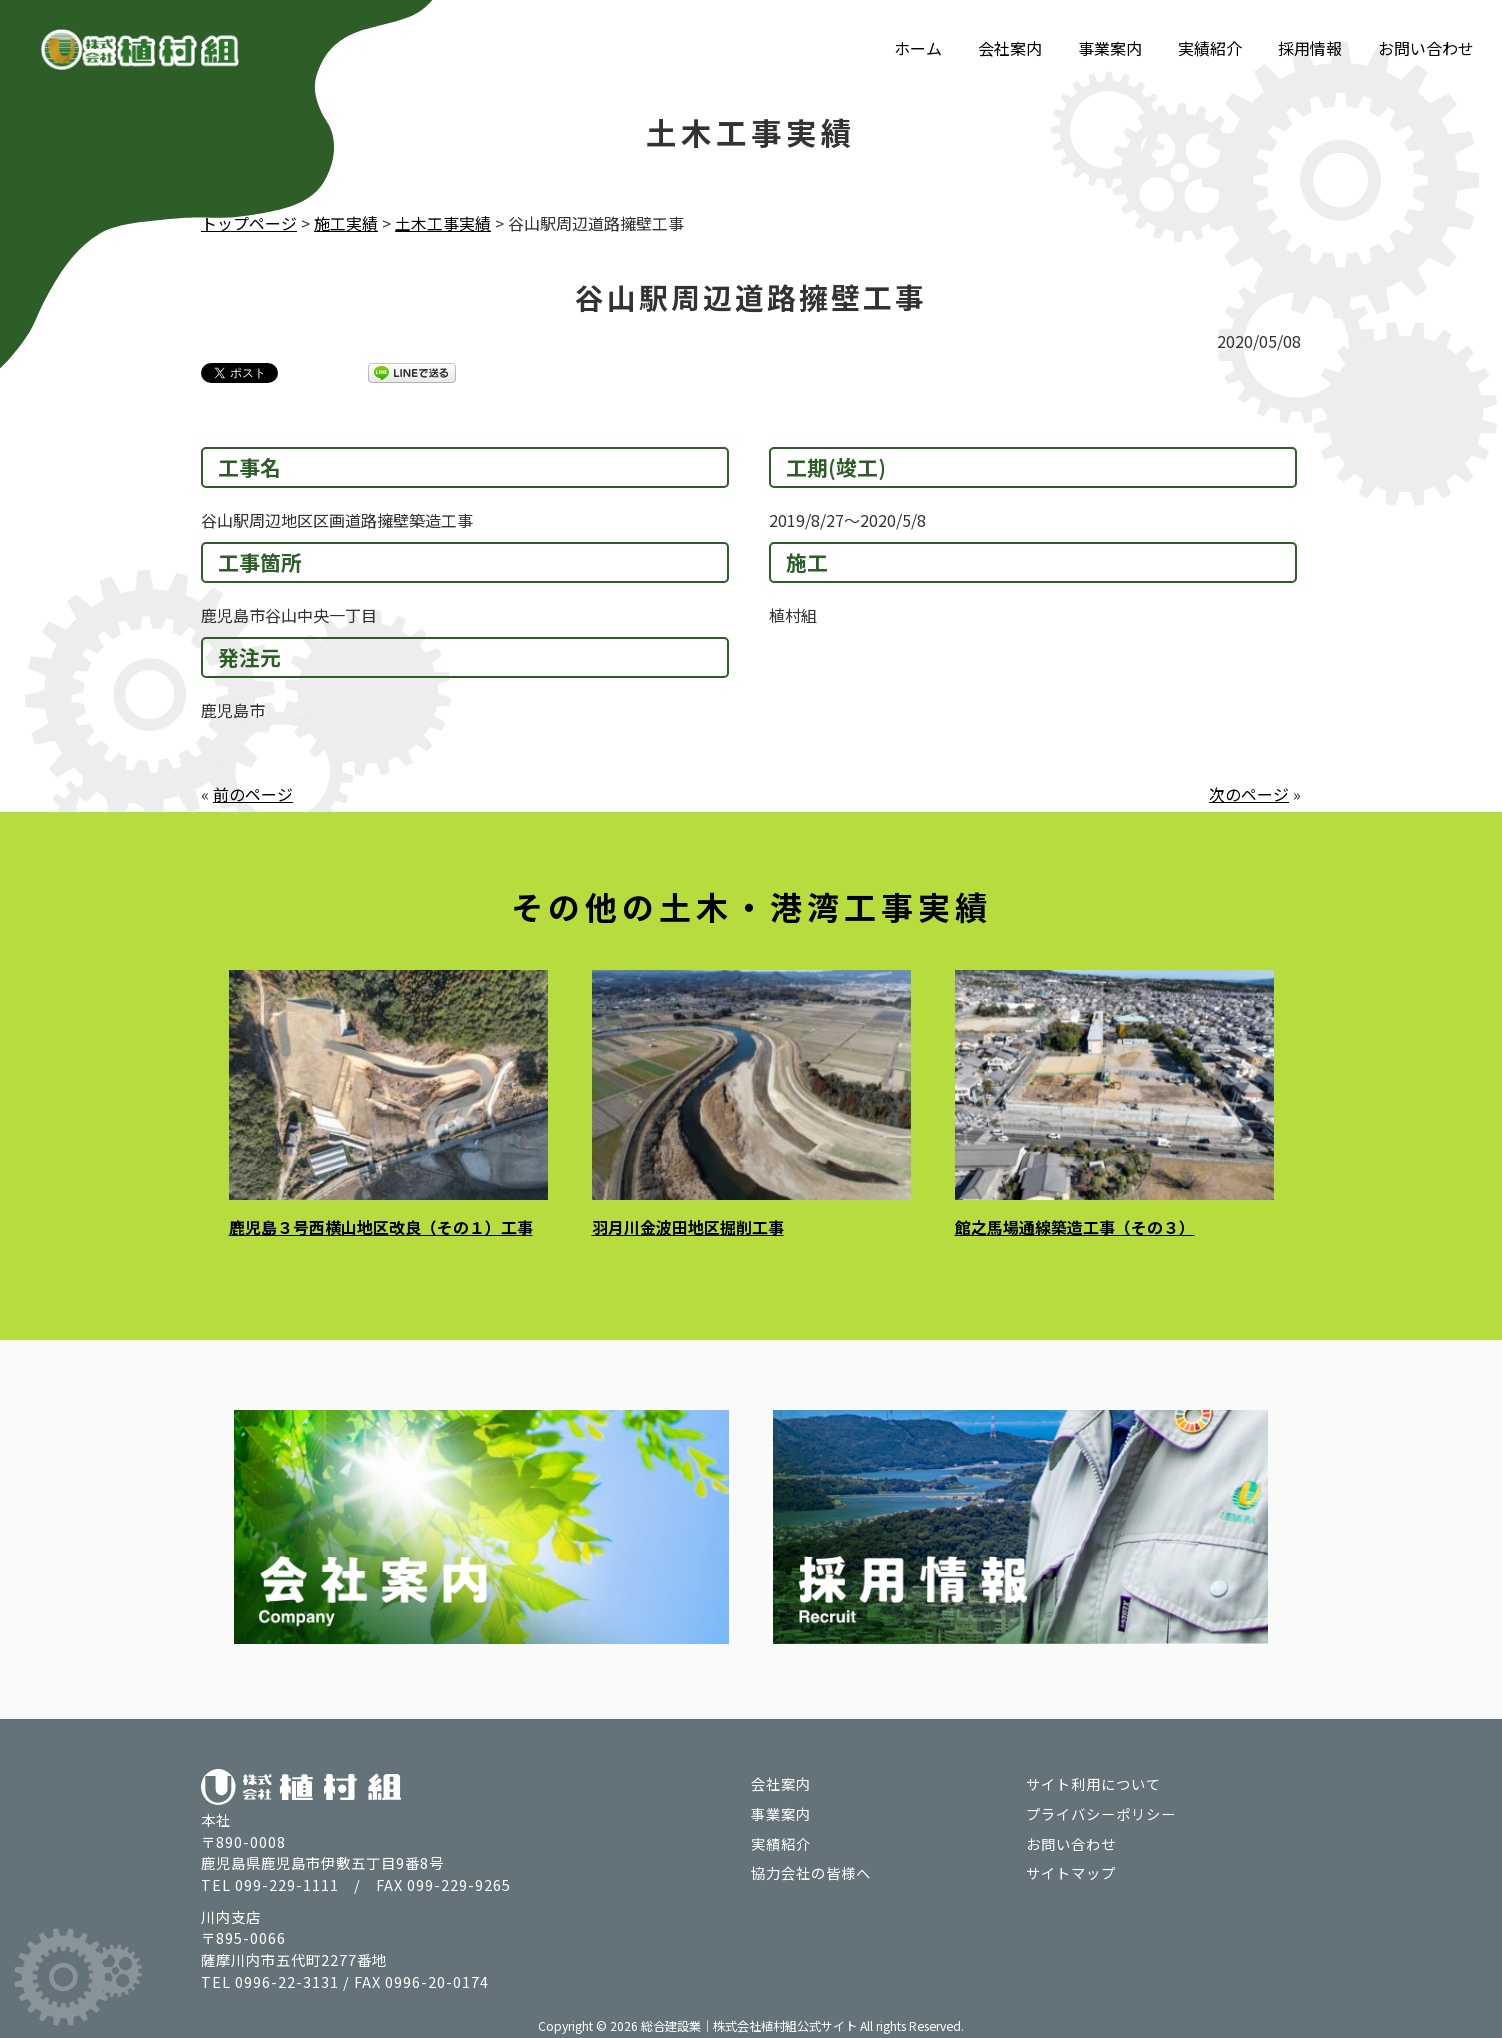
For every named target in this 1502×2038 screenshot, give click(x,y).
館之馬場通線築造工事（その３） (1075, 1226)
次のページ (1249, 793)
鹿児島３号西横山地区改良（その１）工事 (381, 1226)
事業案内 (1110, 48)
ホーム (918, 48)
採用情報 (1310, 48)
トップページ (249, 223)
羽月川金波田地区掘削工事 (688, 1226)
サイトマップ (1071, 1870)
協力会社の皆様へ (811, 1870)
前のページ (253, 793)
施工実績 (346, 223)
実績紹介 (1210, 48)
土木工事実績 (443, 223)
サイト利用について (1093, 1781)
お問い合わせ (1426, 48)
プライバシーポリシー (1101, 1810)
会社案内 (1010, 48)
